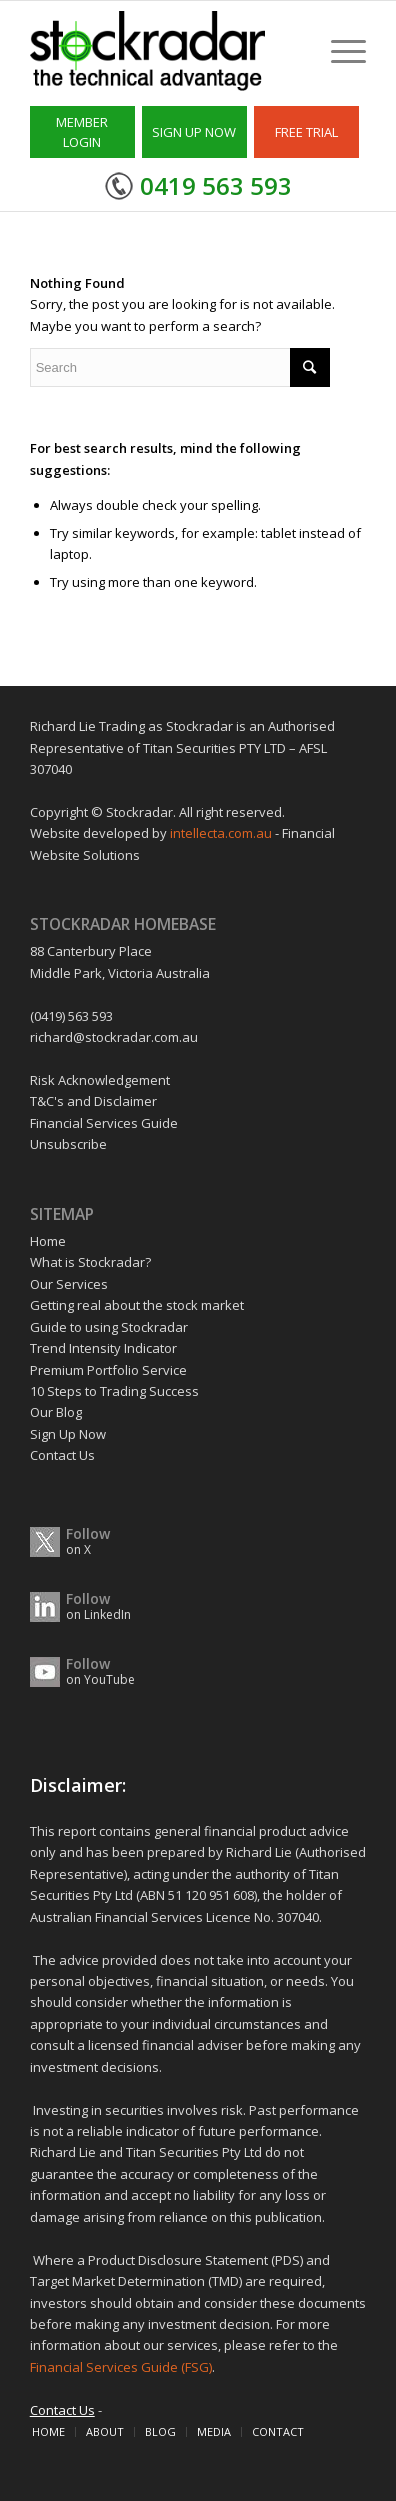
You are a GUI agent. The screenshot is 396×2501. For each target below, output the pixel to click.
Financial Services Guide (104, 1123)
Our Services (69, 1284)
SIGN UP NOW (194, 132)
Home (48, 1241)
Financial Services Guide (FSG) (121, 2367)
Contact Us (62, 1455)
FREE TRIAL (306, 132)
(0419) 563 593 (71, 1016)
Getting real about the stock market (137, 1305)
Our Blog (56, 1412)
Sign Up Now (68, 1434)
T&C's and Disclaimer (93, 1101)
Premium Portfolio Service (108, 1370)
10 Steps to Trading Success (114, 1391)
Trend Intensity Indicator (103, 1348)
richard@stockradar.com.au (114, 1037)
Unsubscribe (68, 1144)
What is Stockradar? (90, 1262)
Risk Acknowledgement (100, 1080)
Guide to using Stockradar (109, 1327)
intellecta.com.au (222, 833)
